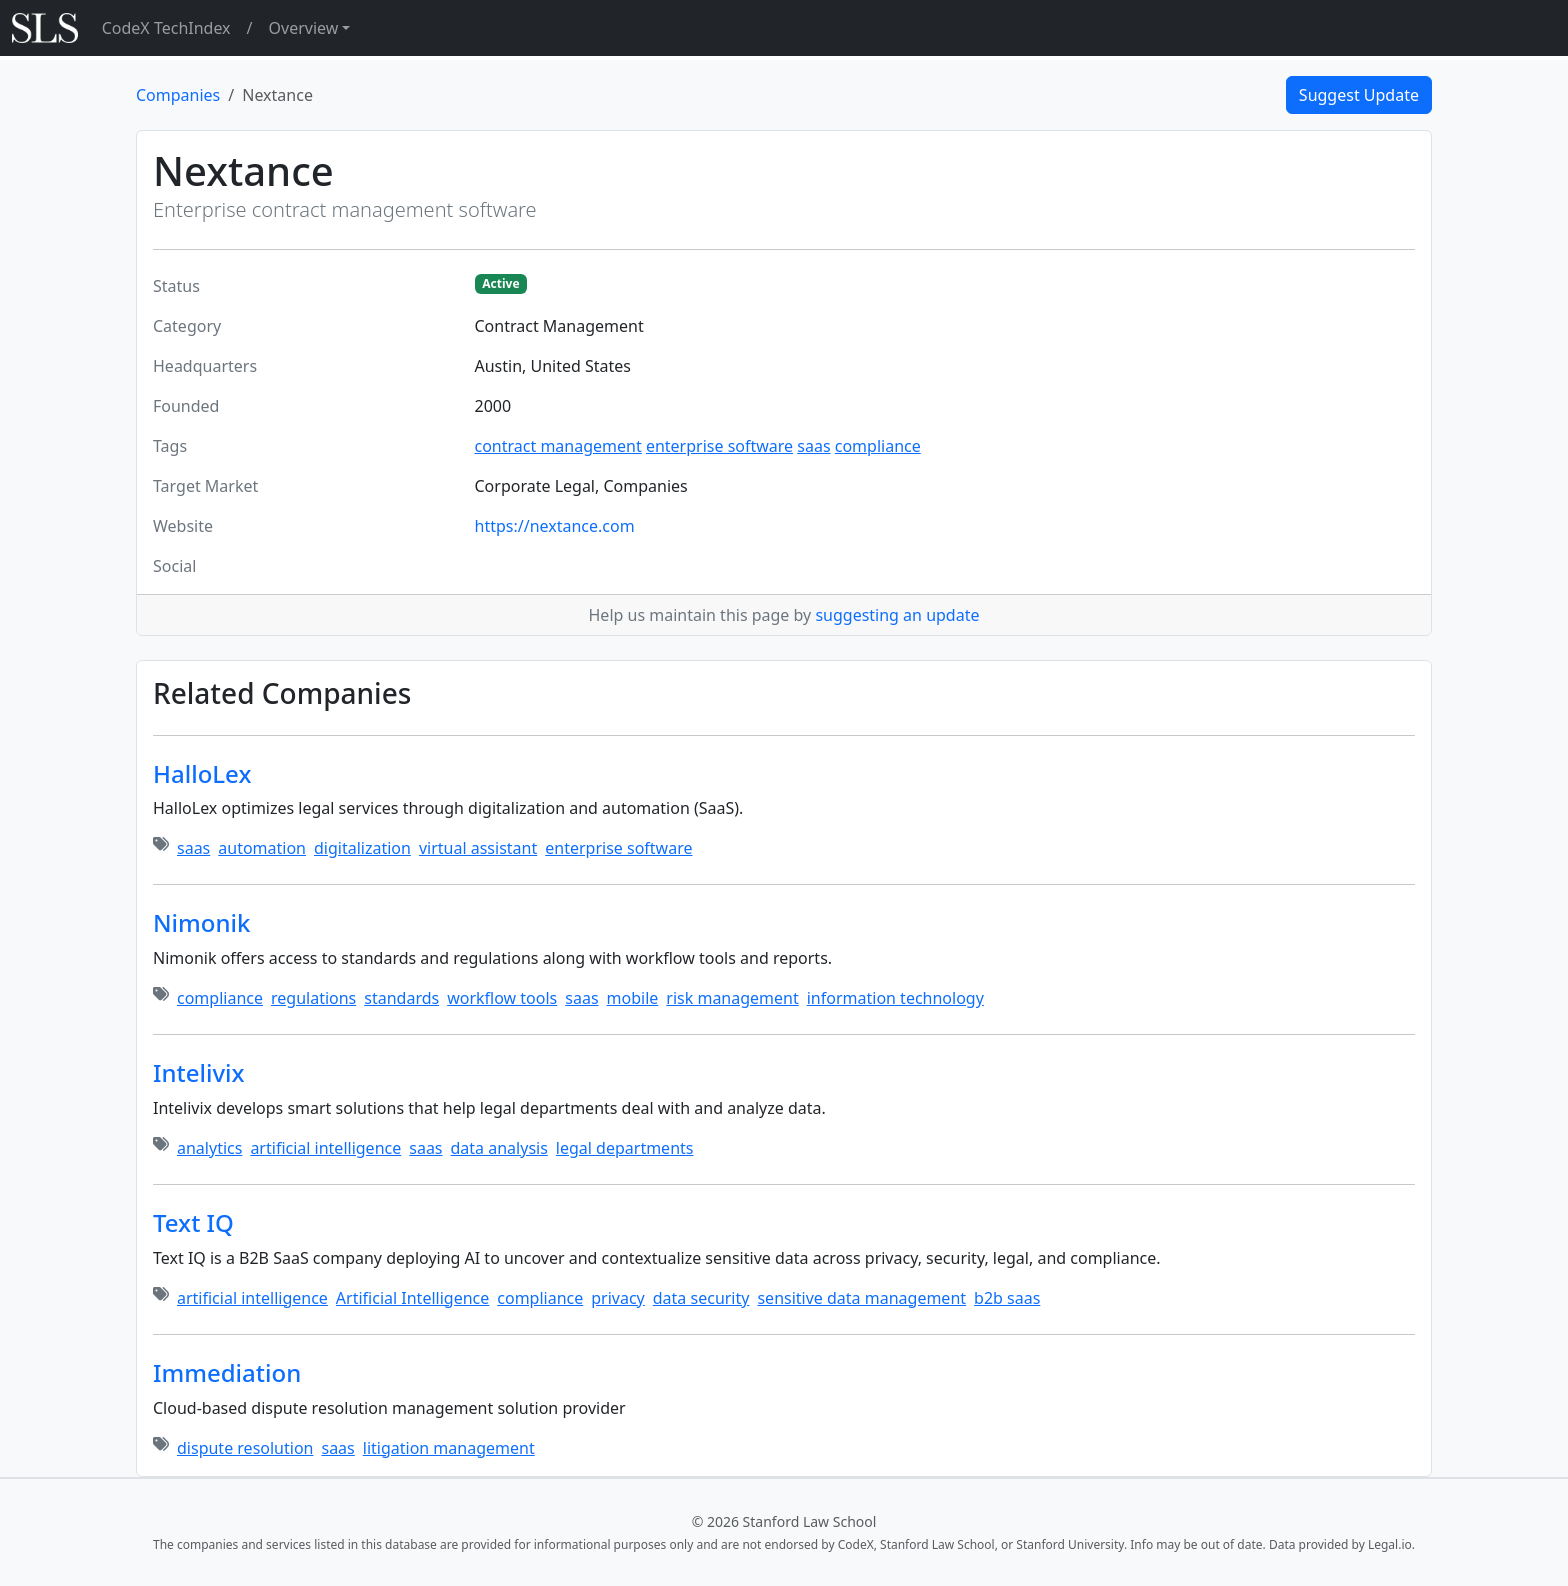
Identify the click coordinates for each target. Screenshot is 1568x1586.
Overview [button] (304, 28)
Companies (178, 95)
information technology (895, 998)
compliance (878, 446)
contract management (558, 446)
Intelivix (199, 1072)
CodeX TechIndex (166, 28)
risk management (732, 998)
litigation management (449, 1448)
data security (701, 1298)
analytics (209, 1148)
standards (401, 998)
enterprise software (719, 446)
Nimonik (201, 922)
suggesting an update (897, 615)
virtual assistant (478, 848)
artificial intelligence (325, 1148)
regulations (313, 998)
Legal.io (1390, 1544)
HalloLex (202, 773)
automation (262, 848)
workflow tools (502, 998)
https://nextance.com (555, 526)
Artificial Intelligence (412, 1298)
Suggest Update (1359, 95)
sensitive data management (861, 1298)
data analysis (499, 1148)
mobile (633, 998)
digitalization (362, 848)
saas (813, 446)
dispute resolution (245, 1448)
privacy (618, 1298)
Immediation (227, 1372)
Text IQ (193, 1222)
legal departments (625, 1148)
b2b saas (1007, 1298)
